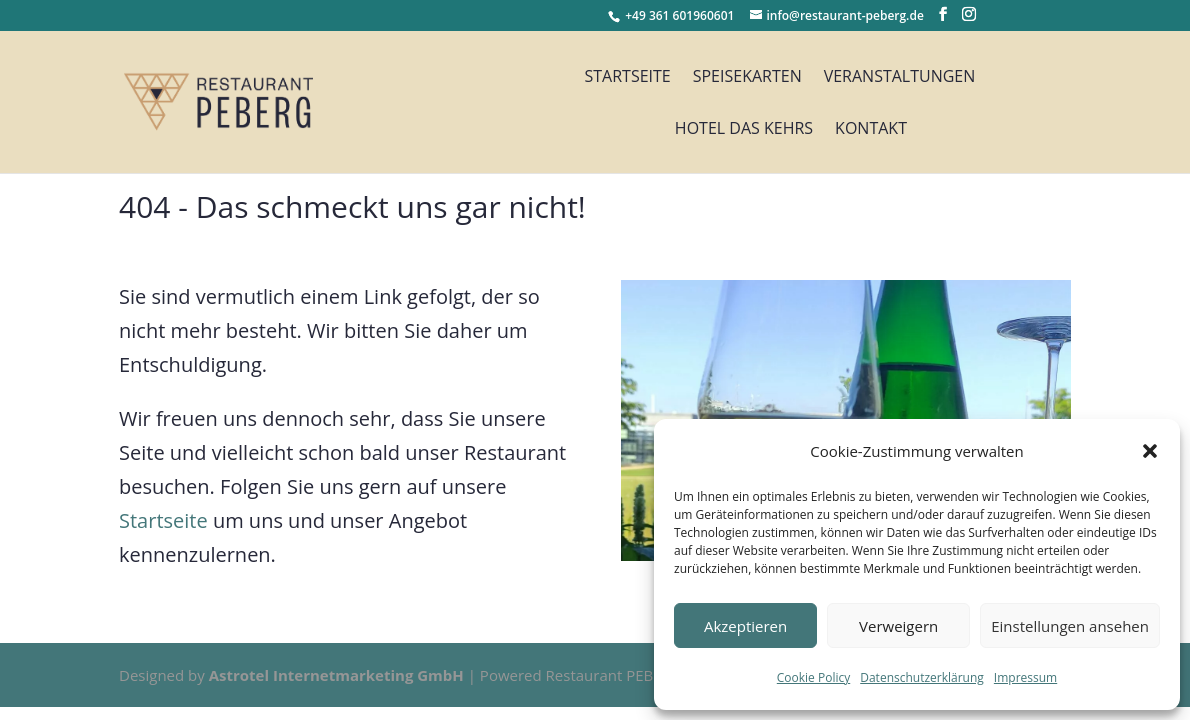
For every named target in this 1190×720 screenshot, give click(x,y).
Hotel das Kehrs (744, 130)
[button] (1150, 451)
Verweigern (898, 626)
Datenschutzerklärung (922, 677)
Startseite (627, 78)
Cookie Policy (813, 677)
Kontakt (871, 130)
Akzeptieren (745, 626)
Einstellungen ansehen (1070, 626)
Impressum (1025, 677)
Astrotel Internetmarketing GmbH (336, 675)
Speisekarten (747, 78)
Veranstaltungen (900, 78)
